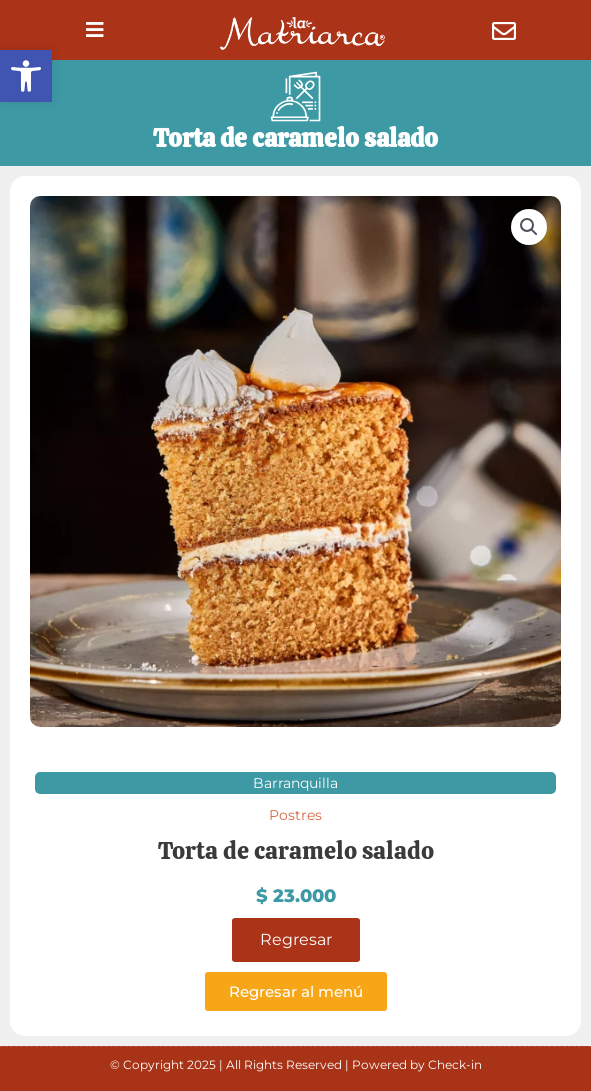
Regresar (296, 939)
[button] (26, 76)
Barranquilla (295, 783)
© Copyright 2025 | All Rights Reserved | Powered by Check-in (296, 1064)
